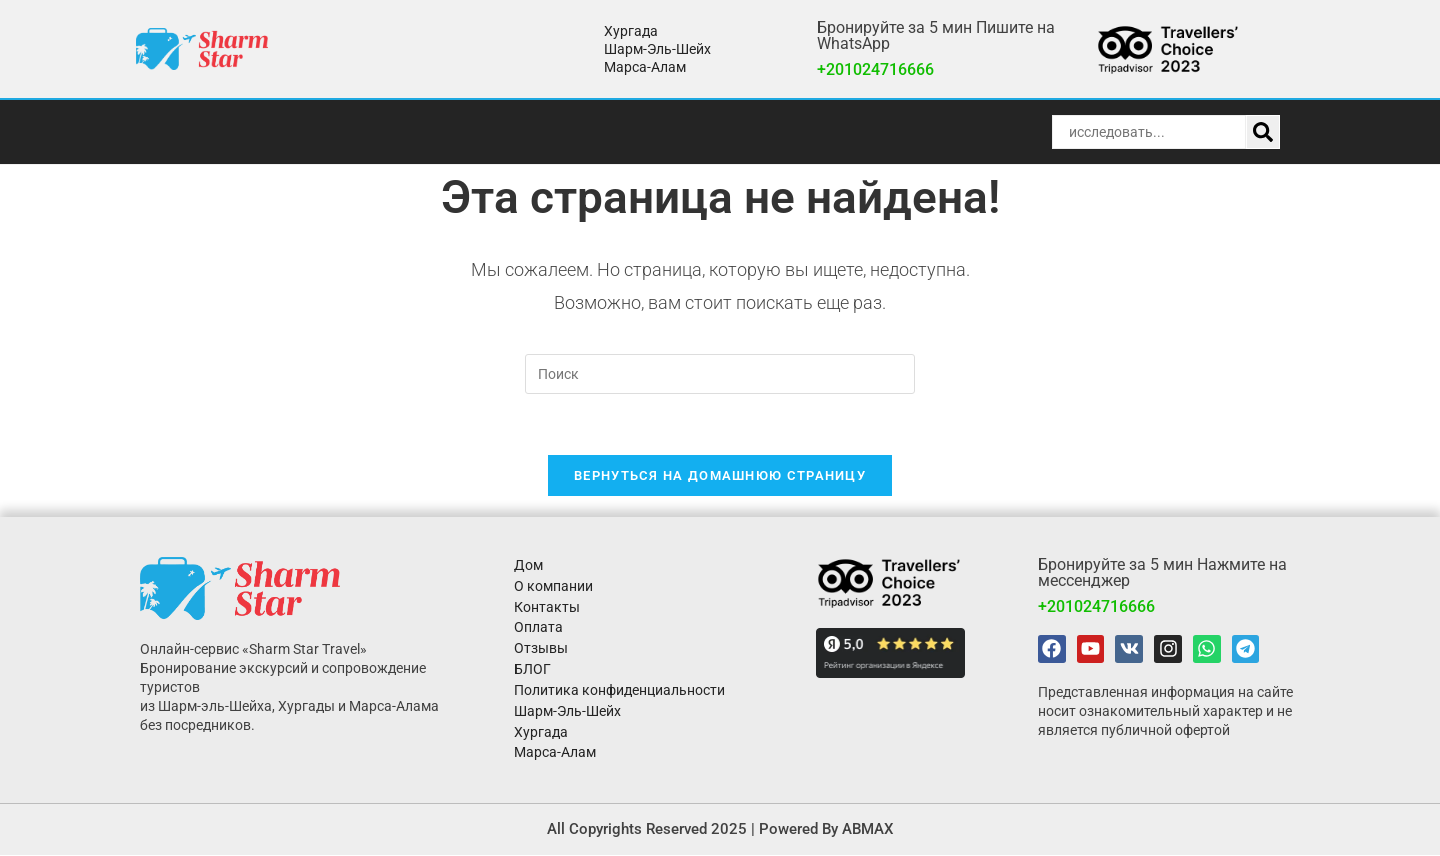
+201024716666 (875, 69)
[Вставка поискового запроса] (720, 374)
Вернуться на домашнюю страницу (720, 475)
